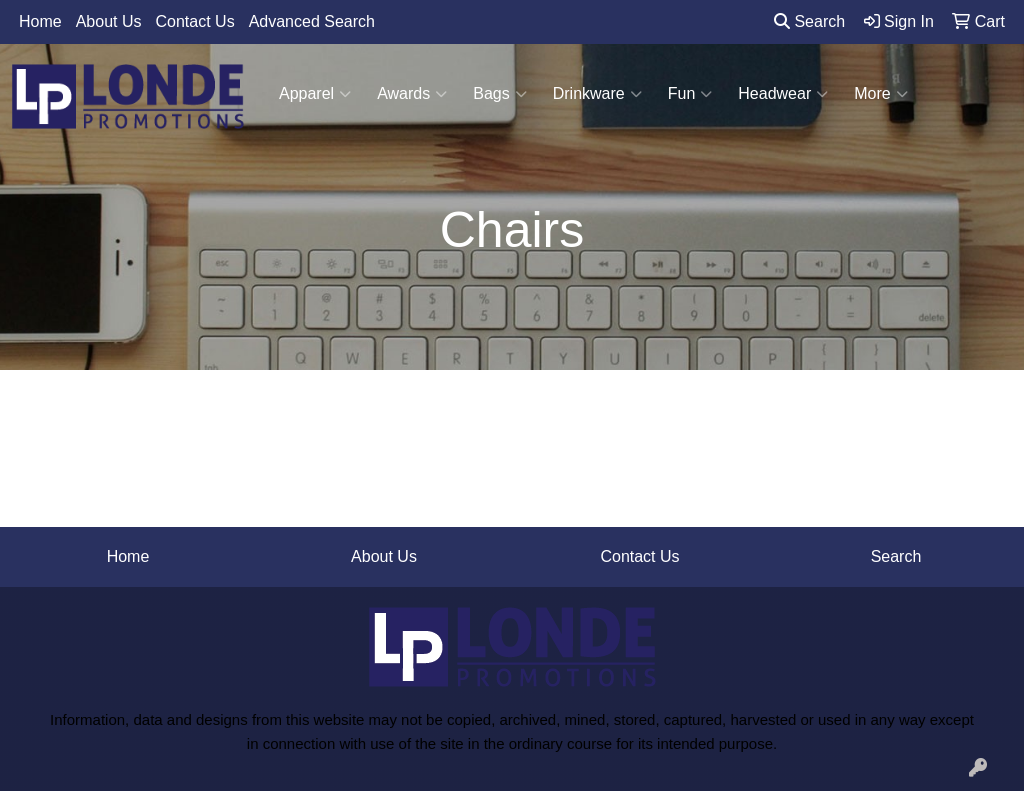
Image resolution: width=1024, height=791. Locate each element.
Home (40, 21)
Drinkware (597, 94)
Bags (499, 94)
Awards (412, 94)
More (880, 94)
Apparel (315, 94)
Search (809, 21)
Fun (690, 94)
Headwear (783, 94)
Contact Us (195, 21)
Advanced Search (312, 21)
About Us (109, 21)
